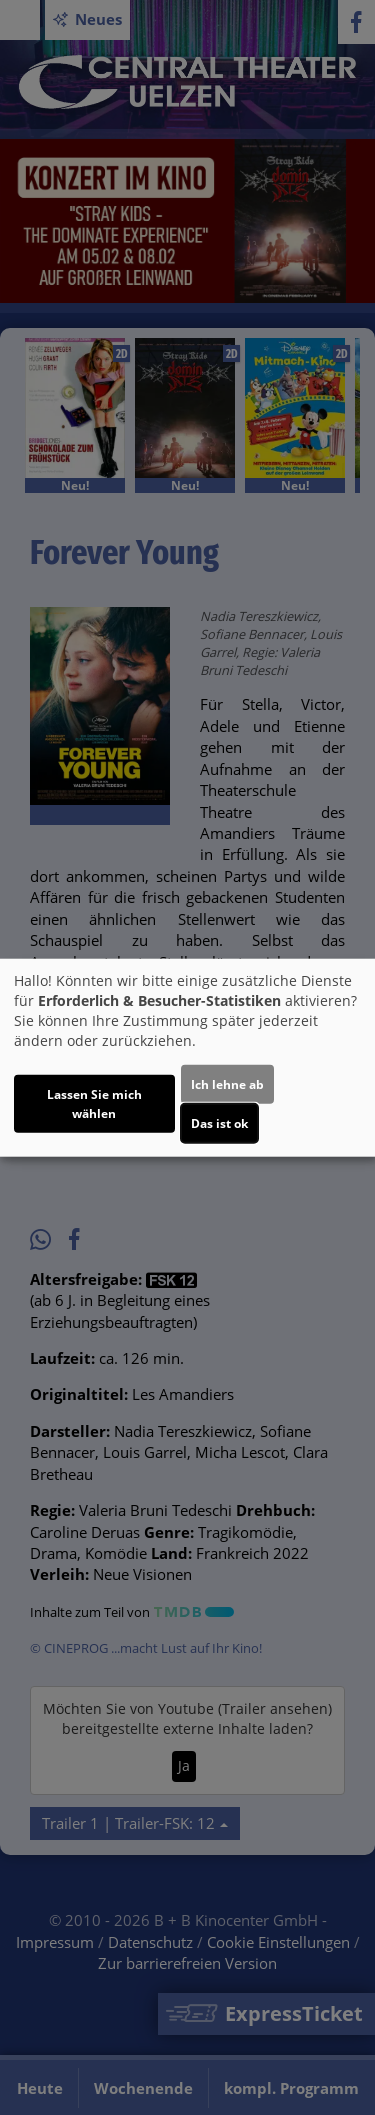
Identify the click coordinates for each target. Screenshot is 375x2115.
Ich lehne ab (227, 1084)
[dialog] (187, 1057)
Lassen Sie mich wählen (94, 1104)
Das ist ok (219, 1123)
